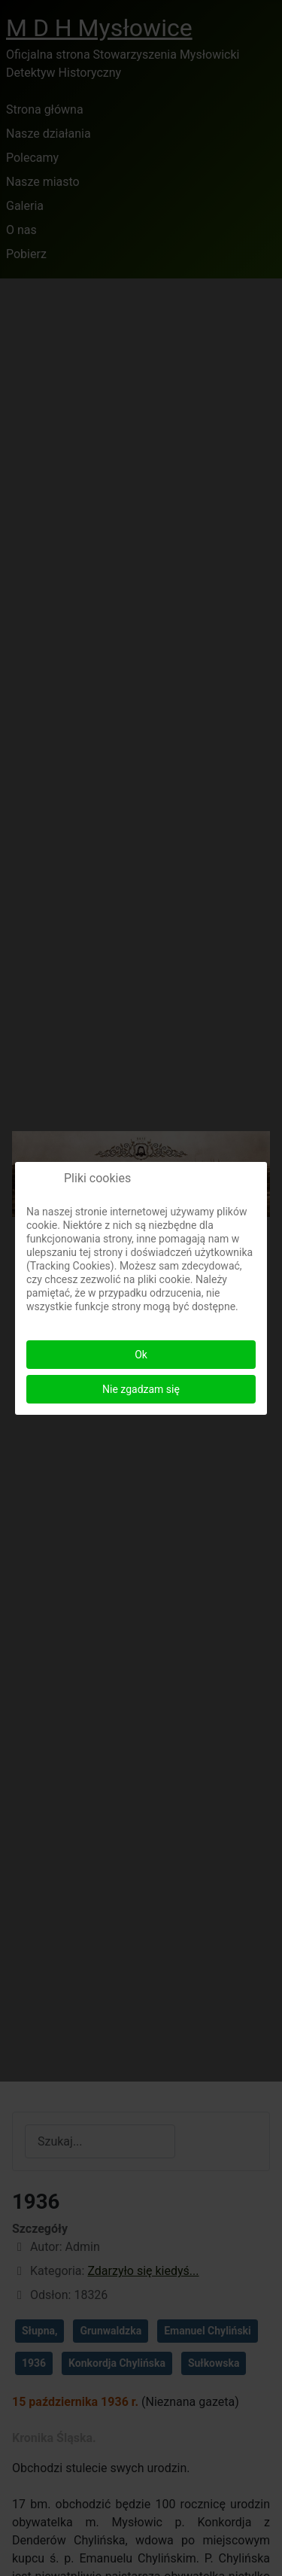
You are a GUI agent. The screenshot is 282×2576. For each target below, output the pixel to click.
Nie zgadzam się (141, 1389)
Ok (141, 1355)
